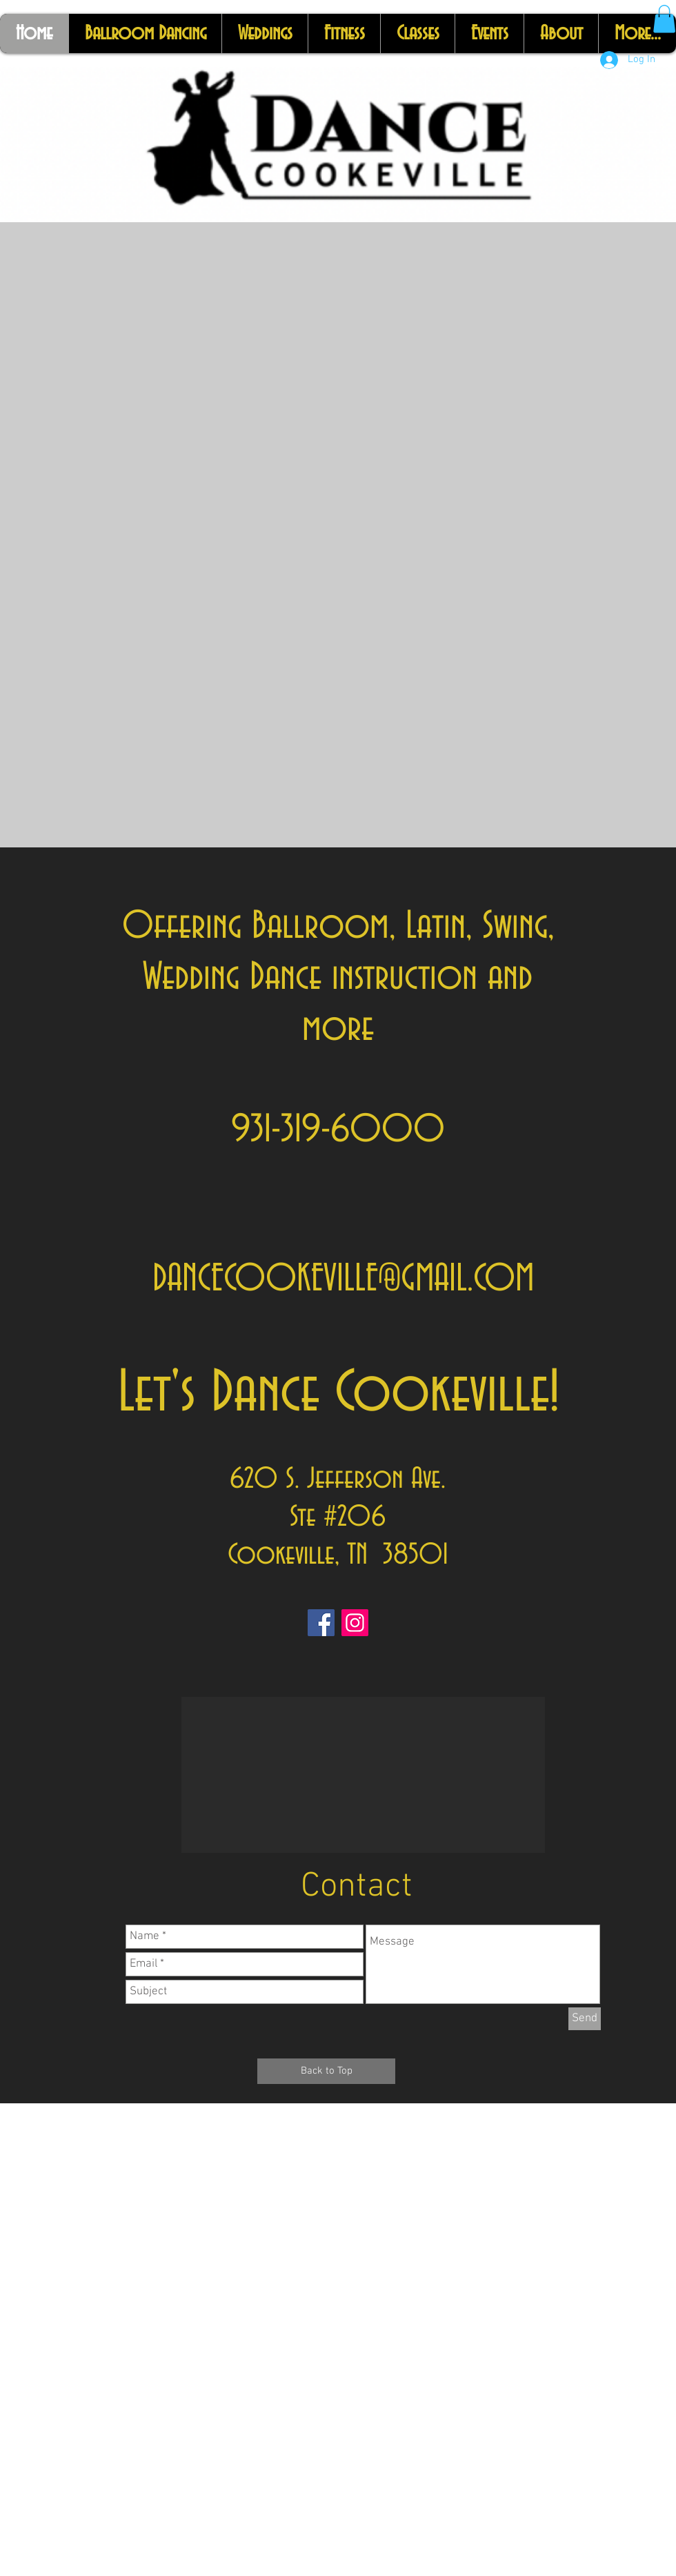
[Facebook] (321, 1622)
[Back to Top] (326, 2071)
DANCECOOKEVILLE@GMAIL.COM (343, 1279)
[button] (664, 19)
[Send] (584, 2018)
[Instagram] (354, 1622)
